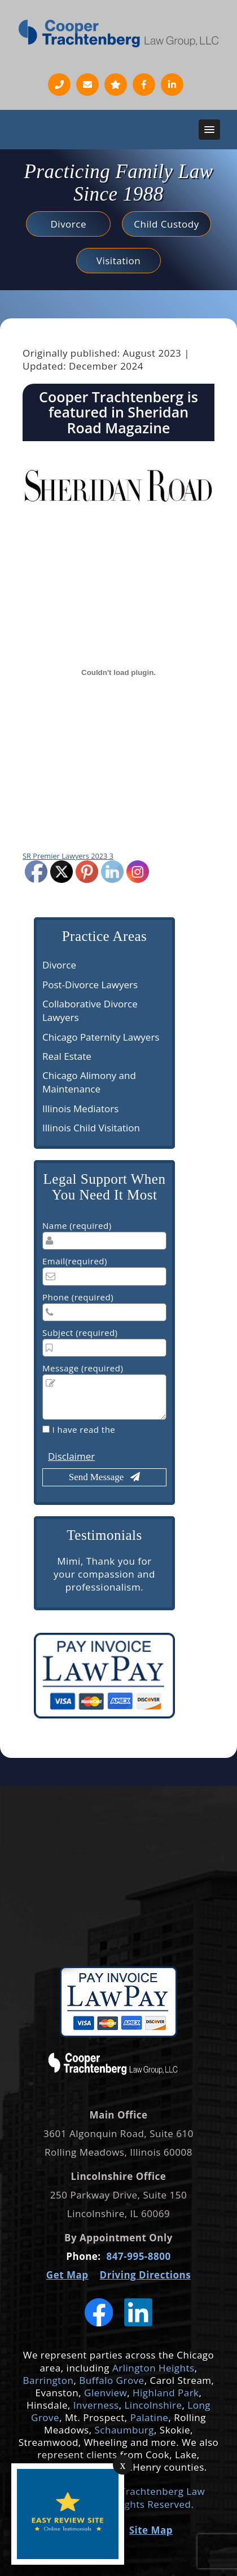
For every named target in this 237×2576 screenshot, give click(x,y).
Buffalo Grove (111, 2380)
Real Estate (66, 1056)
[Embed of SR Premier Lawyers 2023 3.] (118, 672)
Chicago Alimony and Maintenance (89, 1082)
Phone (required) (77, 1297)
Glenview (105, 2392)
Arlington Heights (153, 2367)
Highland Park (166, 2392)
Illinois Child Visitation (91, 1127)
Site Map (151, 2530)
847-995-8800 (139, 2256)
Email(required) (74, 1261)
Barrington (48, 2380)
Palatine (149, 2417)
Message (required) (82, 1368)
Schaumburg (123, 2429)
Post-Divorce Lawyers (90, 984)
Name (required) (77, 1225)
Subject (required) (80, 1332)
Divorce (59, 964)
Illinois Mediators (80, 1108)
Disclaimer (71, 1456)
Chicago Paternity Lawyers (100, 1037)
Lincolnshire (153, 2405)
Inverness (96, 2405)
